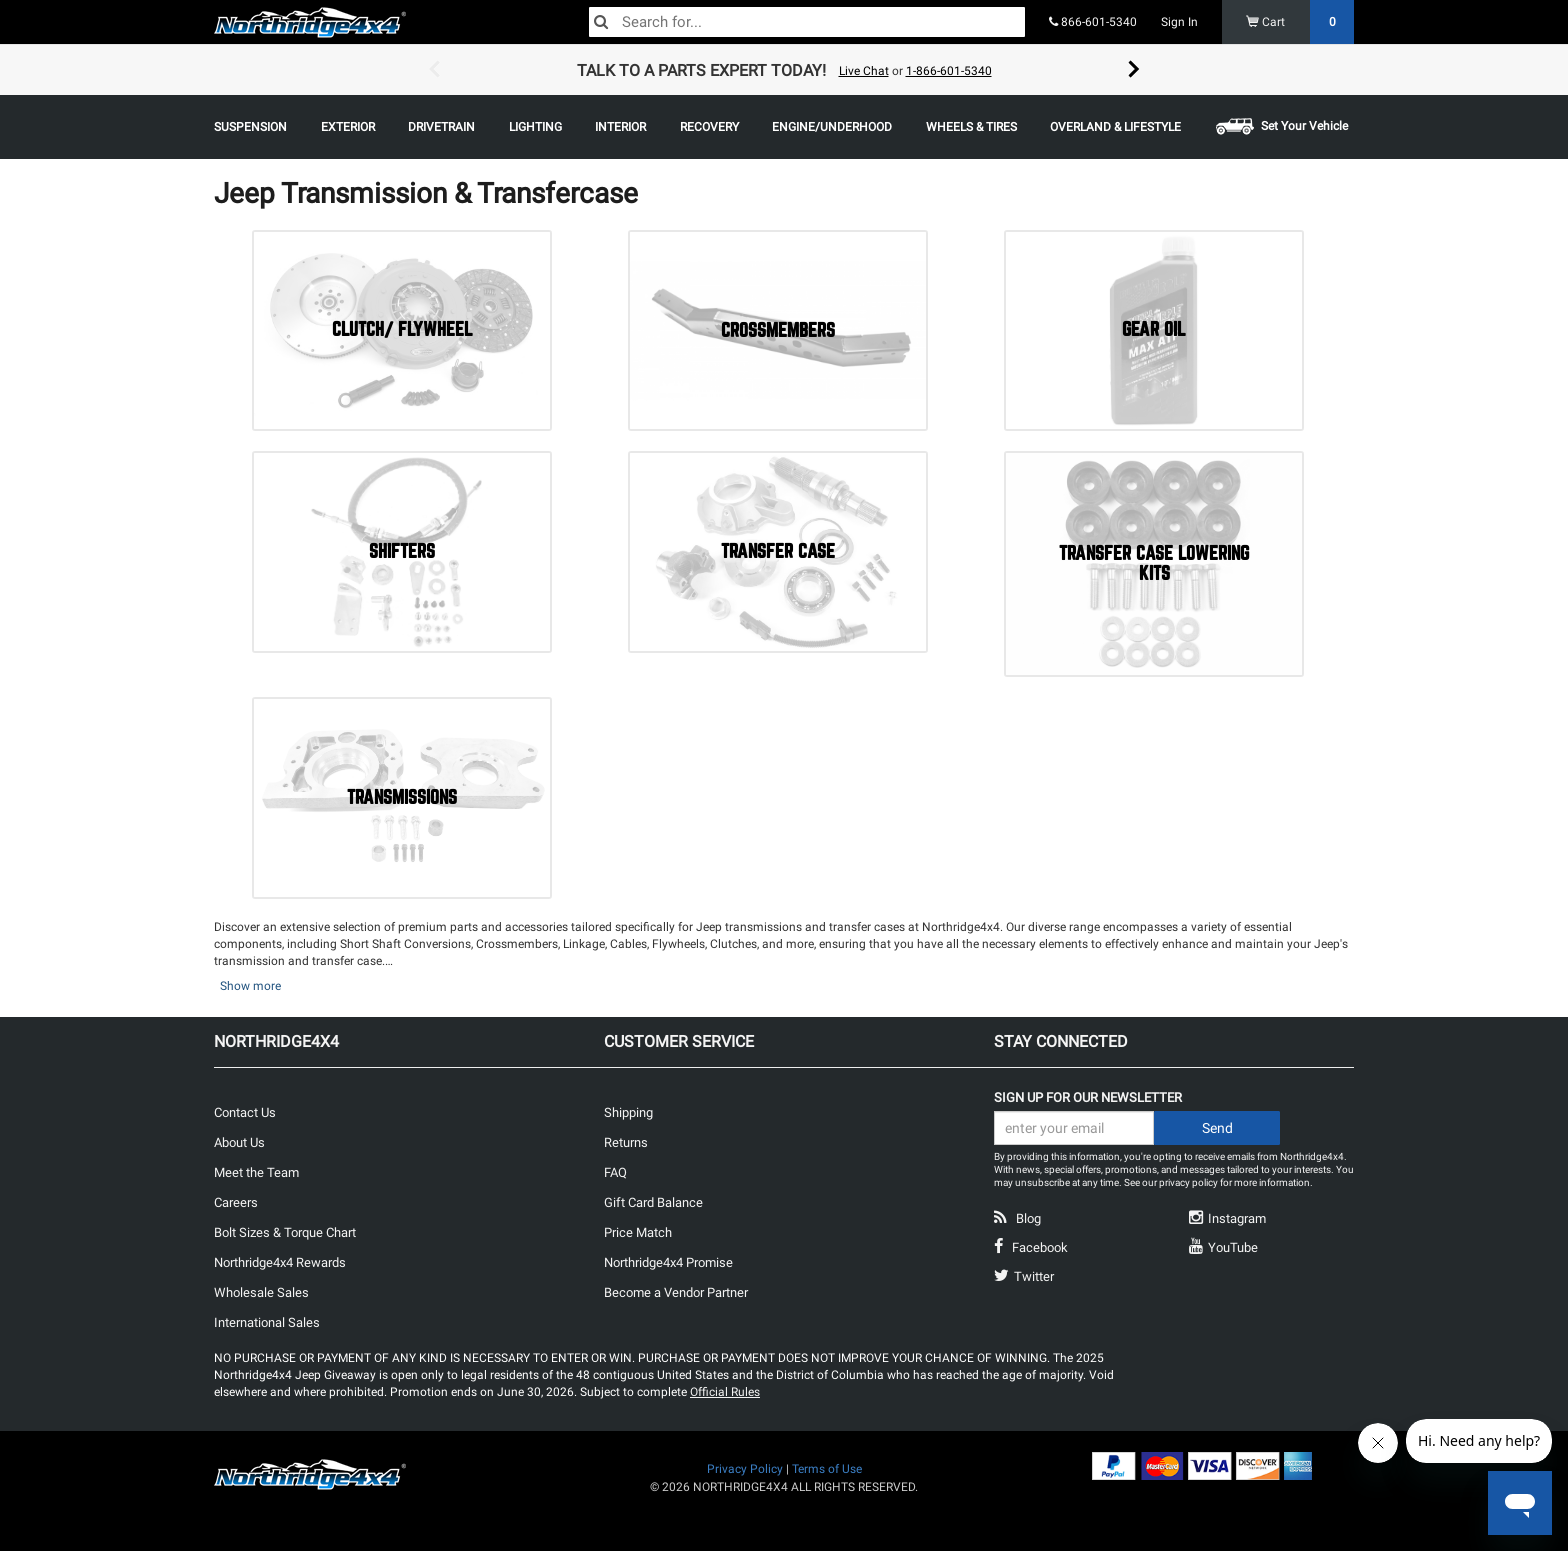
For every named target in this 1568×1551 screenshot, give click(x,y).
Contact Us (245, 1112)
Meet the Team (256, 1172)
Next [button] (1134, 70)
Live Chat (864, 71)
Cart (1300, 22)
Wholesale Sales (261, 1292)
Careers (236, 1202)
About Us (239, 1142)
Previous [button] (434, 70)
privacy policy (1188, 1182)
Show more (250, 986)
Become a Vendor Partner (676, 1292)
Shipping (628, 1112)
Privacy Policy (745, 1469)
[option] (784, 70)
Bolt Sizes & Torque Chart (285, 1232)
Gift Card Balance (653, 1202)
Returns (626, 1142)
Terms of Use (827, 1469)
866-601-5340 (1093, 22)
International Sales (267, 1322)
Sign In (1179, 22)
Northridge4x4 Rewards (280, 1262)
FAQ (615, 1172)
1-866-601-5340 (949, 71)
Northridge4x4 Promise (668, 1262)
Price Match (638, 1232)
